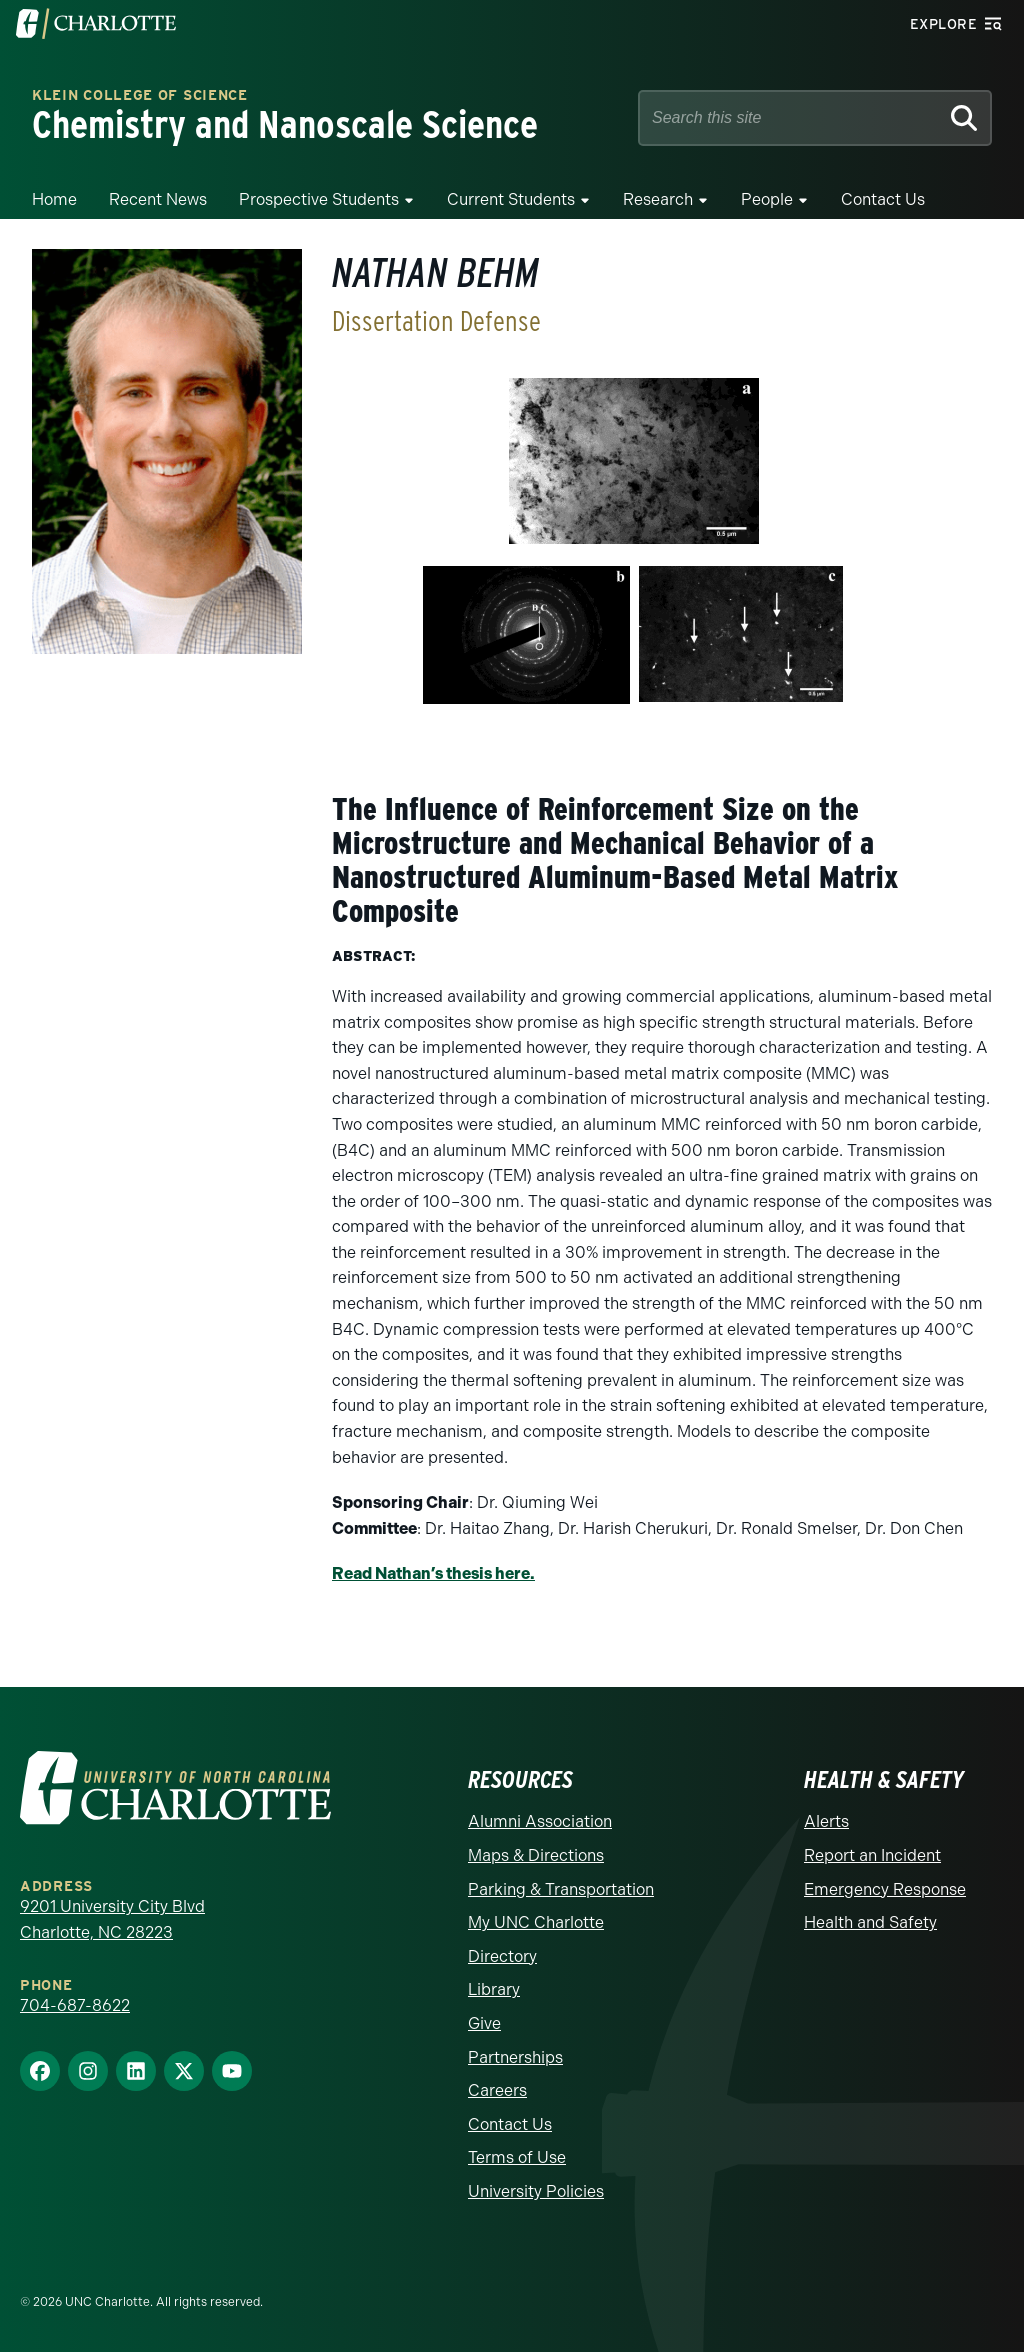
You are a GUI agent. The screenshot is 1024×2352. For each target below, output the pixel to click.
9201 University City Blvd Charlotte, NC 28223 (112, 1919)
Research (658, 199)
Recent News (158, 199)
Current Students (511, 199)
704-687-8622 (75, 2005)
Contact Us (883, 199)
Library (494, 1989)
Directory (502, 1956)
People (767, 199)
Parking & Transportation (561, 1889)
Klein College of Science (140, 95)
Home (54, 199)
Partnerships (515, 2057)
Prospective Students (319, 199)
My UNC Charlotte (536, 1922)
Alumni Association (540, 1821)
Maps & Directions (536, 1855)
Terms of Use (517, 2157)
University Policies (536, 2191)
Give (484, 2023)
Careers (497, 2090)
